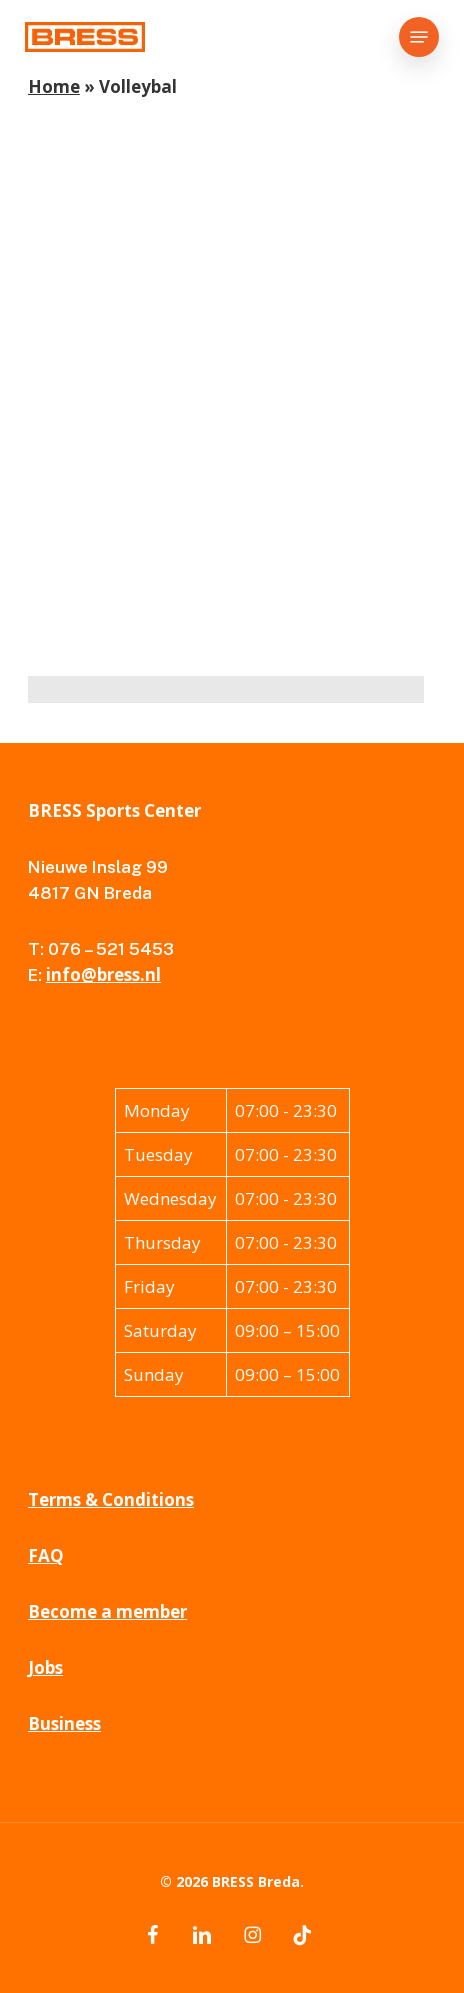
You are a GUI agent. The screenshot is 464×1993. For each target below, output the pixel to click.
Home (54, 86)
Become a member (107, 1611)
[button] (419, 37)
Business (64, 1723)
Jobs (45, 1667)
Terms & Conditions (111, 1499)
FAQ (46, 1555)
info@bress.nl (103, 974)
